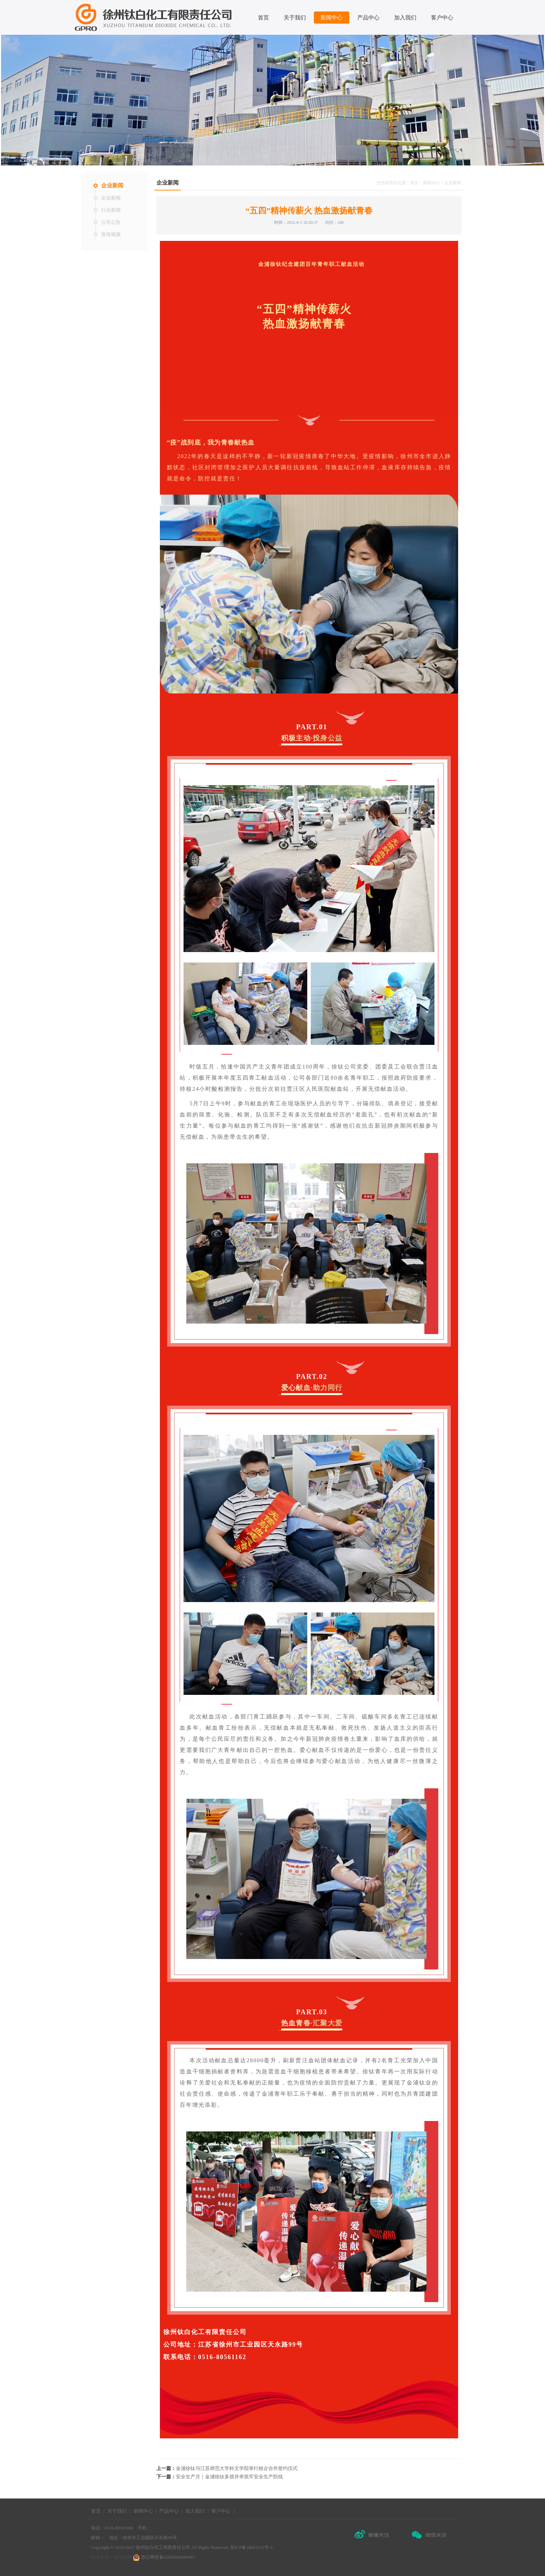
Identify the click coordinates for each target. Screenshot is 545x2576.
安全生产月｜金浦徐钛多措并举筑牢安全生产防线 (229, 2476)
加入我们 (405, 18)
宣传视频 (111, 234)
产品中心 (368, 18)
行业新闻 (111, 210)
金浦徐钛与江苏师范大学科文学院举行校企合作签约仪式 (237, 2468)
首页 (263, 18)
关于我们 (295, 18)
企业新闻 (112, 185)
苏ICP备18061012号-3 (251, 2547)
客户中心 (442, 18)
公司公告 (111, 222)
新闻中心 (331, 18)
